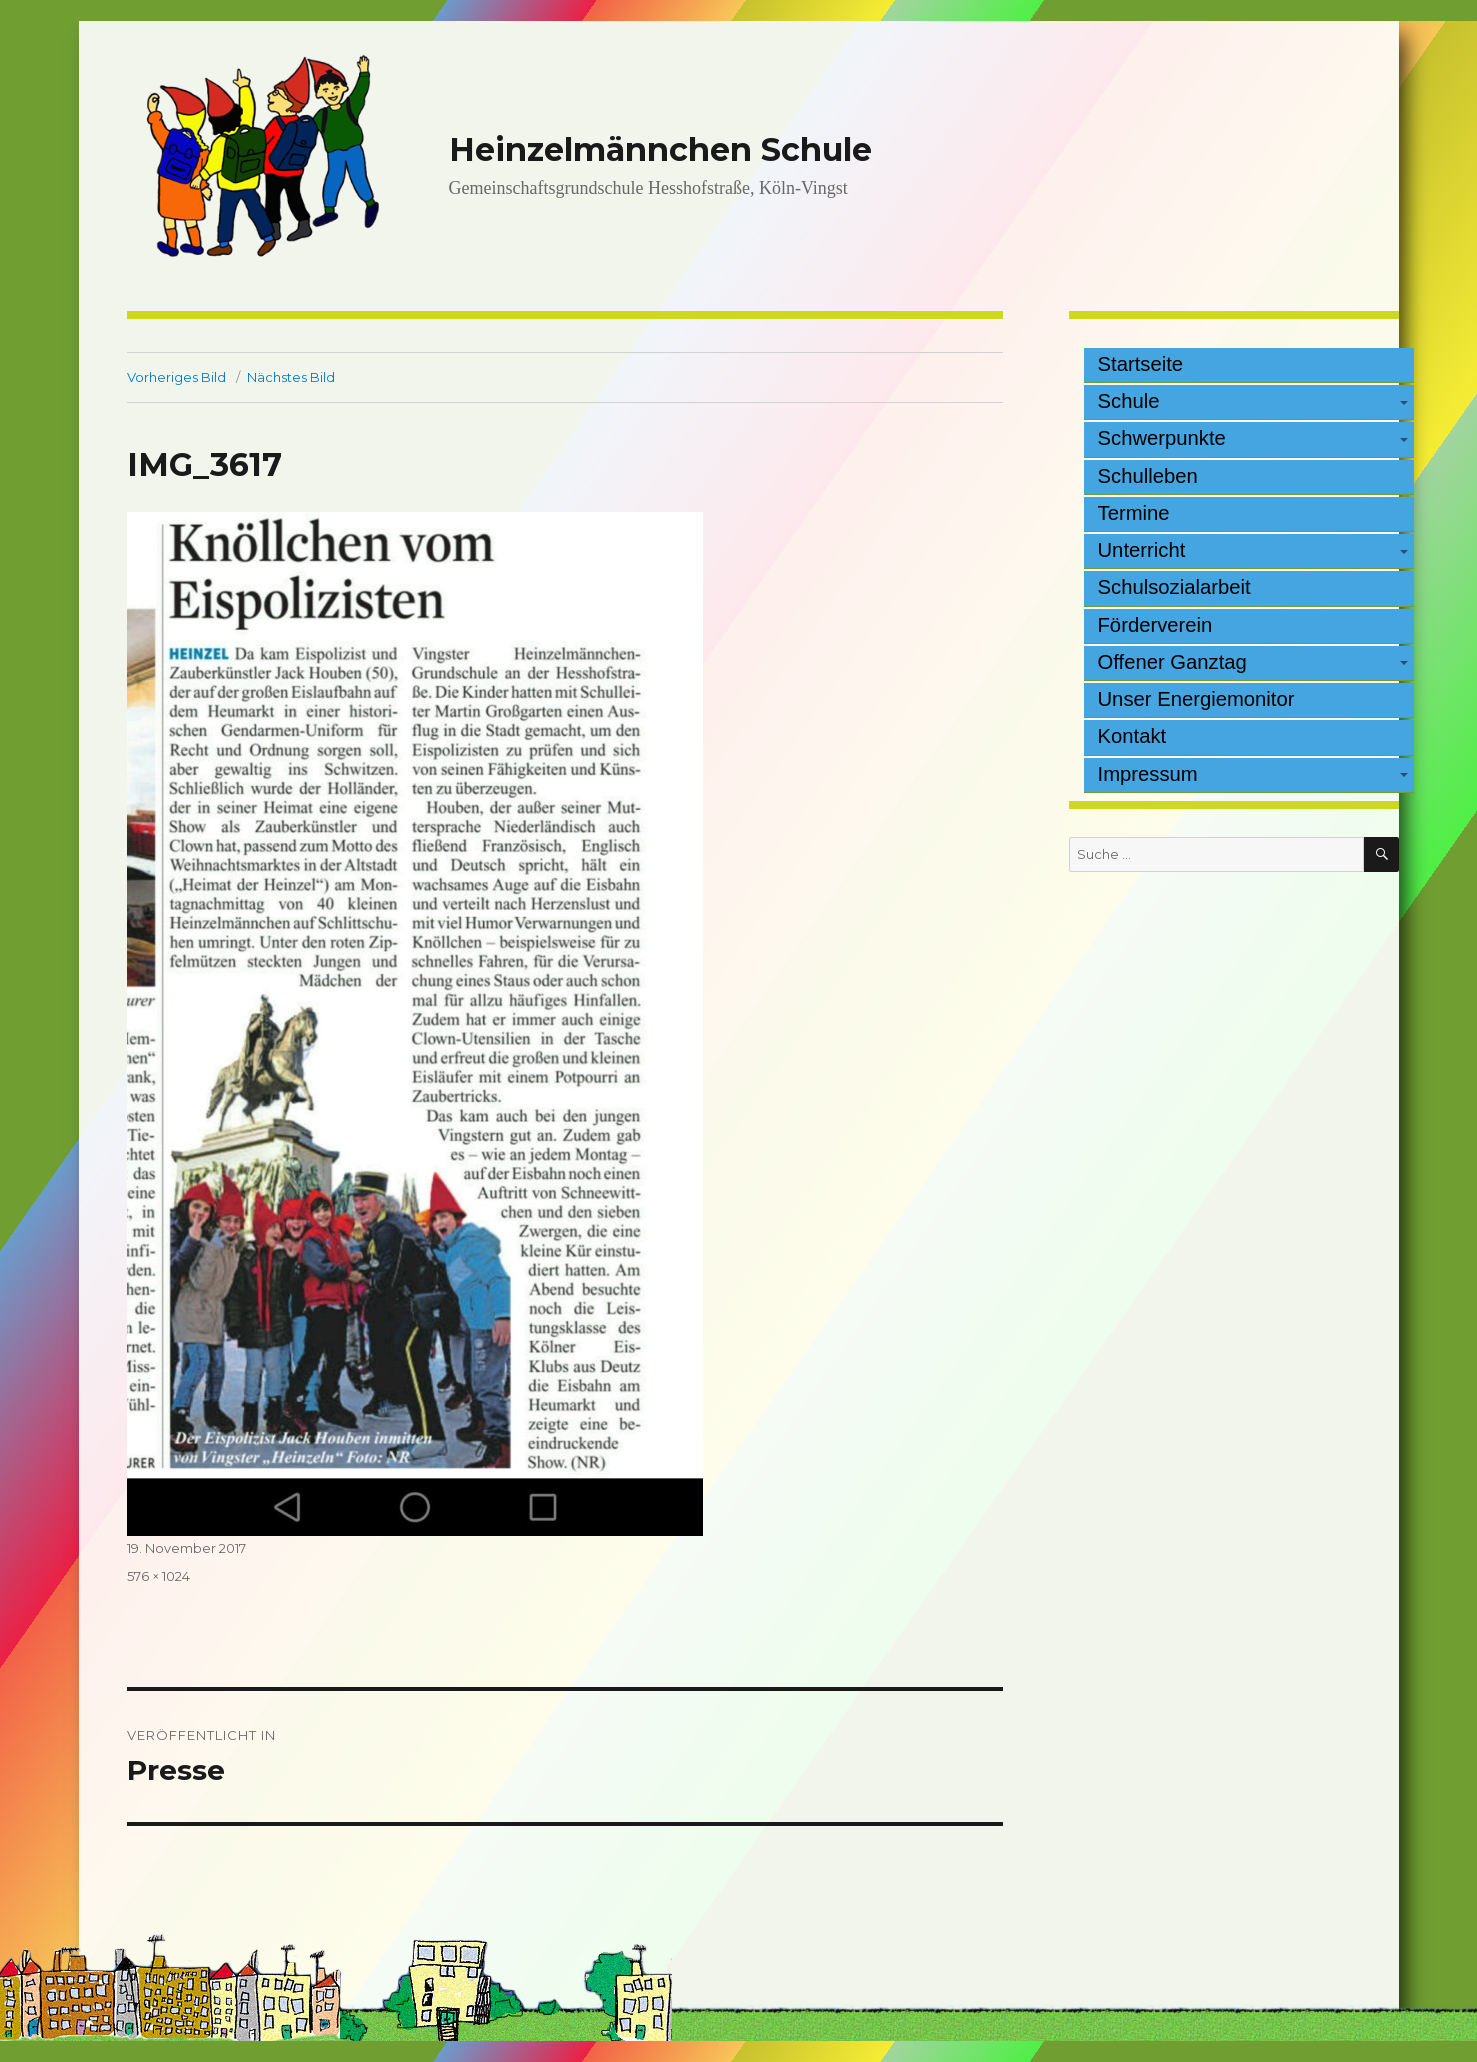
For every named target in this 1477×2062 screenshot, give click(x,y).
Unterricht (1142, 550)
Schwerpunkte (1162, 438)
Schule (1129, 401)
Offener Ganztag (1172, 662)
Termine (1134, 513)
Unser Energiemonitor (1196, 699)
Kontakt (1132, 736)
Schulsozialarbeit (1174, 587)
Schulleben (1148, 476)
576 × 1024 (158, 1576)
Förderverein (1155, 625)
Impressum (1148, 774)
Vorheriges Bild (176, 377)
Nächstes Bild (291, 377)
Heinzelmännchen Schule (660, 149)
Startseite (1141, 364)
